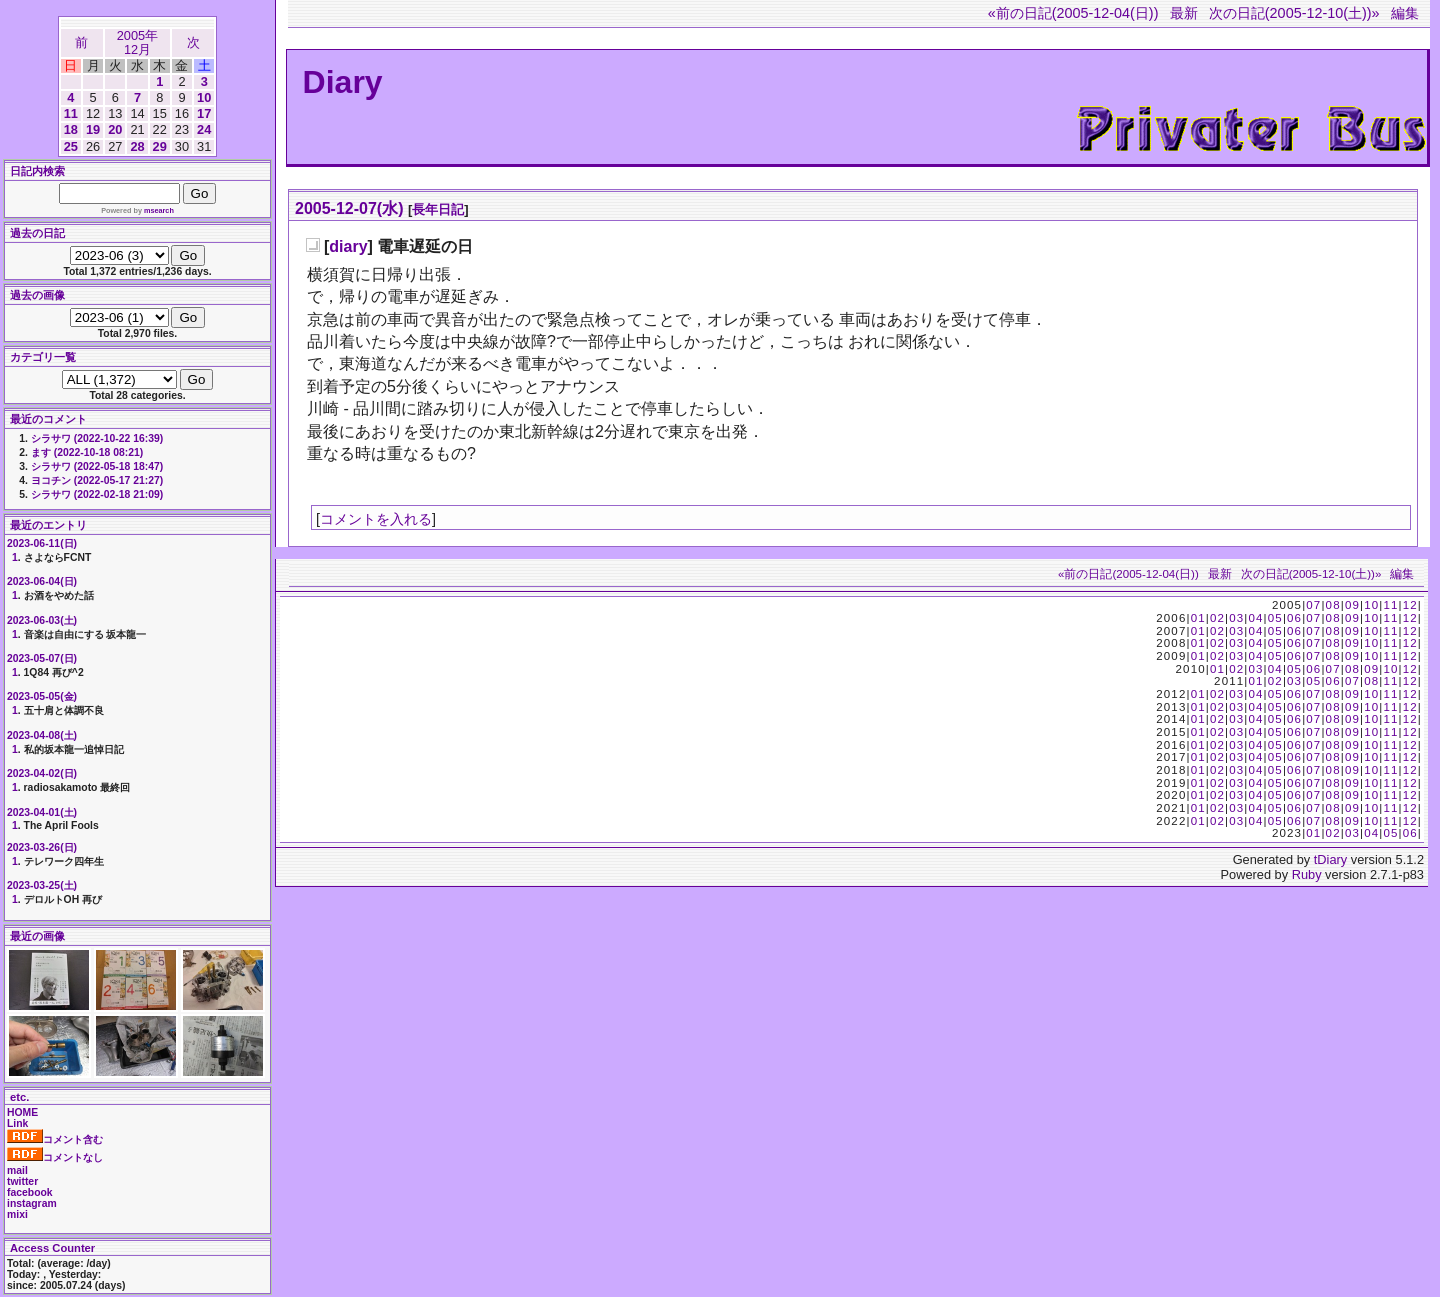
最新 (1184, 13)
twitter (22, 1181)
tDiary (1330, 859)
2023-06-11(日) (42, 543)
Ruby (1307, 874)
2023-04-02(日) (42, 773)
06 (1294, 618)
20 (115, 129)
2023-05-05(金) (42, 696)
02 (1217, 618)
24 (204, 129)
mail (17, 1170)
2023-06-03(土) (42, 620)
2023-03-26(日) (42, 847)
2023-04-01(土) (42, 812)
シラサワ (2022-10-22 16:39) (97, 438)
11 (71, 113)
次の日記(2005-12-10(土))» (1294, 13)
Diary (343, 82)
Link (17, 1123)
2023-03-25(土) (42, 885)
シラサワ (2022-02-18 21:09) (97, 494)
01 (1198, 618)
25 (71, 146)
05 (1275, 618)
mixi (17, 1214)
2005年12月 (137, 42)
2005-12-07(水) (349, 208)
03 (1236, 618)
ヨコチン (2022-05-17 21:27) (97, 480)
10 (204, 97)
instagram (32, 1203)
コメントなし (55, 1157)
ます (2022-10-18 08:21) (87, 452)
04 (1255, 618)
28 (137, 146)
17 (204, 113)
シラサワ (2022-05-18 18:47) (97, 466)
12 (1410, 605)
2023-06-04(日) (42, 581)
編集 (1405, 13)
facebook (30, 1192)
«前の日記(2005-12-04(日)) (1073, 13)
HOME (22, 1112)
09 (1352, 605)
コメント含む (55, 1139)
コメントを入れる (376, 519)
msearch (159, 210)
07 (1313, 605)
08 (1333, 605)
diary (348, 246)
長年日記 (438, 209)
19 (93, 129)
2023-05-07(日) (42, 658)
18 (71, 129)
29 (160, 146)
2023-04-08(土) (42, 735)
